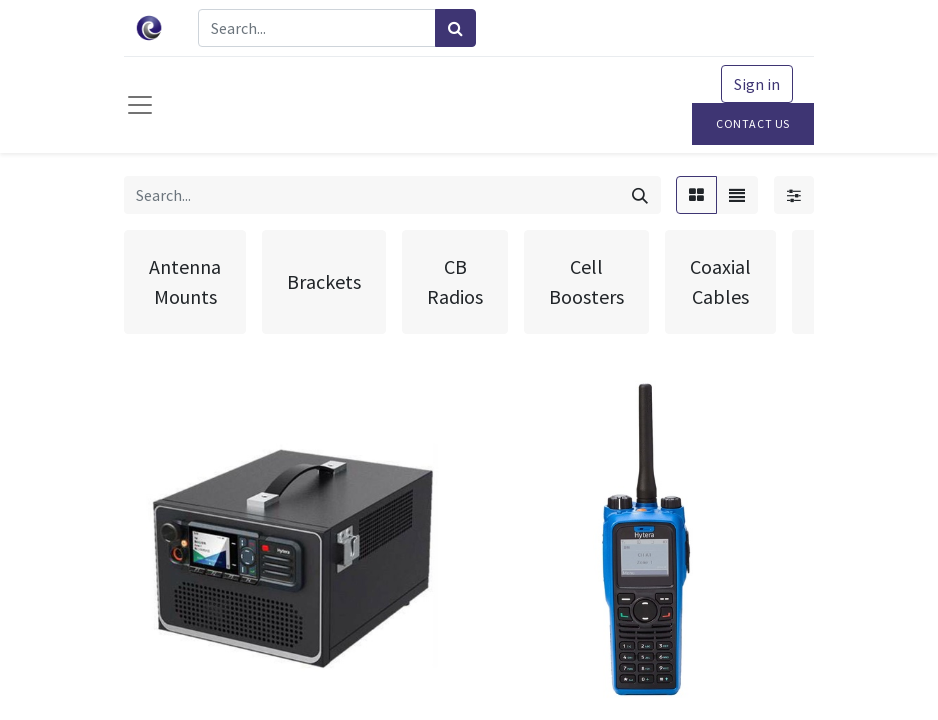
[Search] (455, 28)
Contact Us (753, 123)
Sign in (757, 84)
